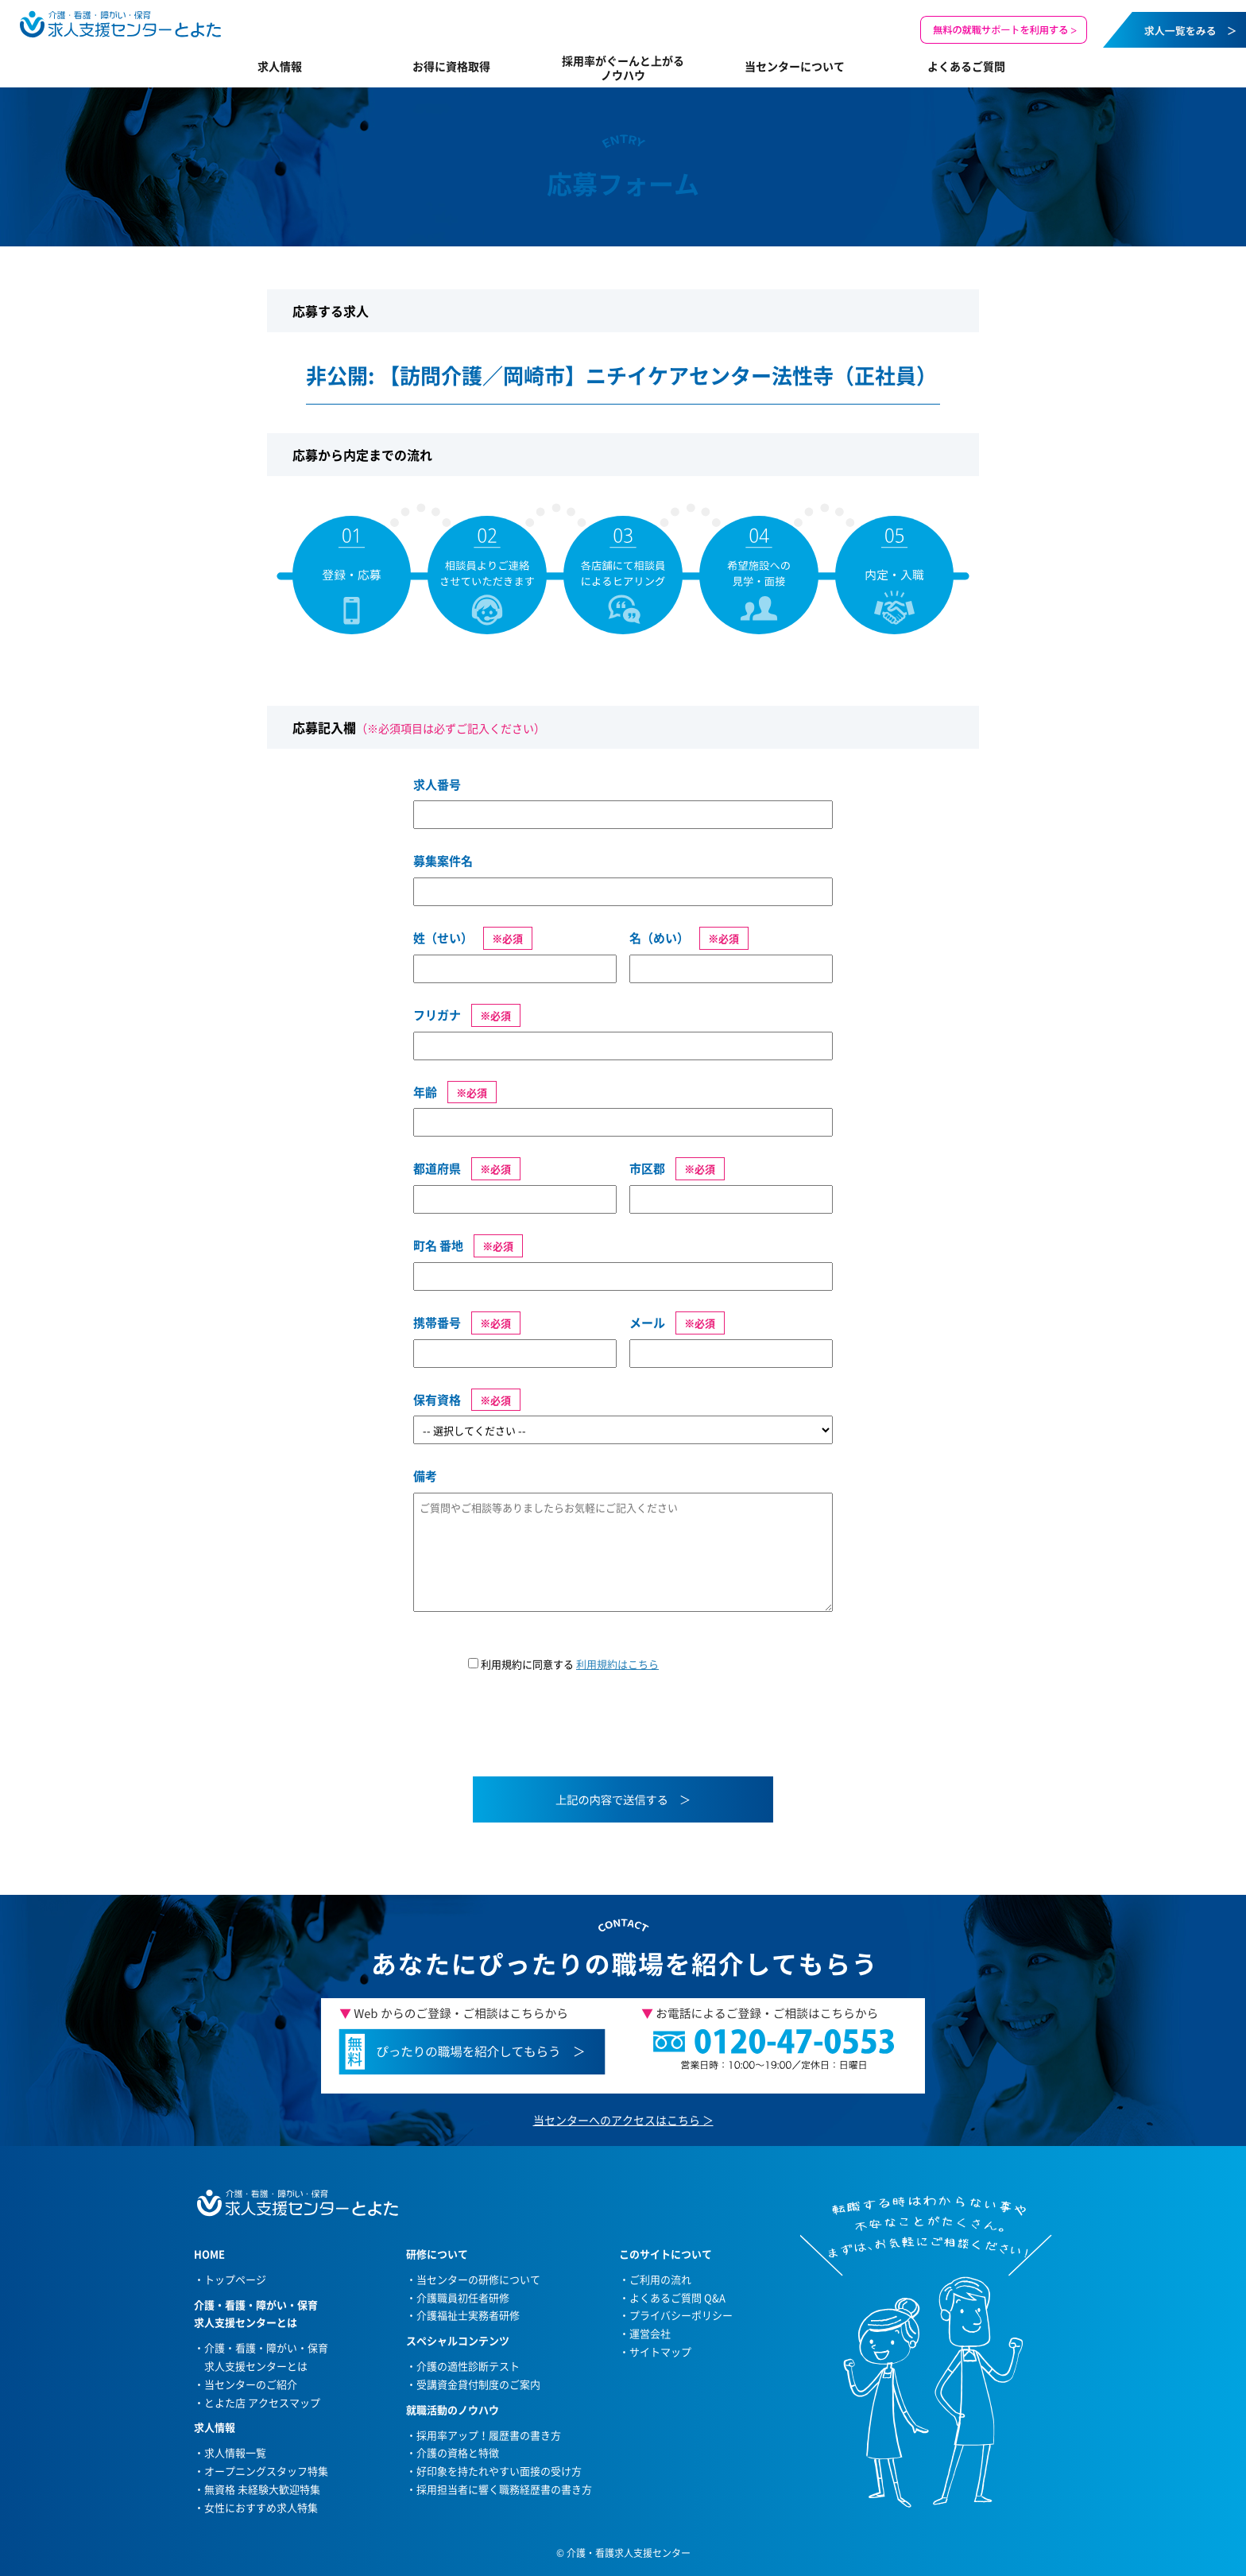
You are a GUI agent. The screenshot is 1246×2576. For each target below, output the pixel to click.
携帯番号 (437, 1322)
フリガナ (437, 1015)
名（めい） (659, 938)
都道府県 (437, 1168)
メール (647, 1322)
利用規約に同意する (563, 1663)
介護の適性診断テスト (468, 2365)
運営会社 (650, 2333)
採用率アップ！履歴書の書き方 (488, 2434)
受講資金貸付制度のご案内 (478, 2384)
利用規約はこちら (617, 1663)
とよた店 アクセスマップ (262, 2402)
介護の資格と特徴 (457, 2452)
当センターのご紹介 (250, 2384)
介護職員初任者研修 (462, 2297)
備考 (425, 1476)
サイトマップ (660, 2351)
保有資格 (437, 1399)
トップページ (235, 2279)
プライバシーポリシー (681, 2314)
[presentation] (534, 1734)
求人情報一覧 (235, 2452)
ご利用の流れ (660, 2279)
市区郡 (647, 1168)
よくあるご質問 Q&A (677, 2297)
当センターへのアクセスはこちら (616, 2120)
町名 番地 (438, 1245)
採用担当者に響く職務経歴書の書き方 (504, 2489)
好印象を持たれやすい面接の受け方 (499, 2470)
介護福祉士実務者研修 (468, 2314)
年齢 (425, 1092)
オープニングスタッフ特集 (266, 2470)
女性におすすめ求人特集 (261, 2507)
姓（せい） (443, 938)
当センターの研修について (478, 2279)
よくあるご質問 (966, 66)
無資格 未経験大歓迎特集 (262, 2489)
